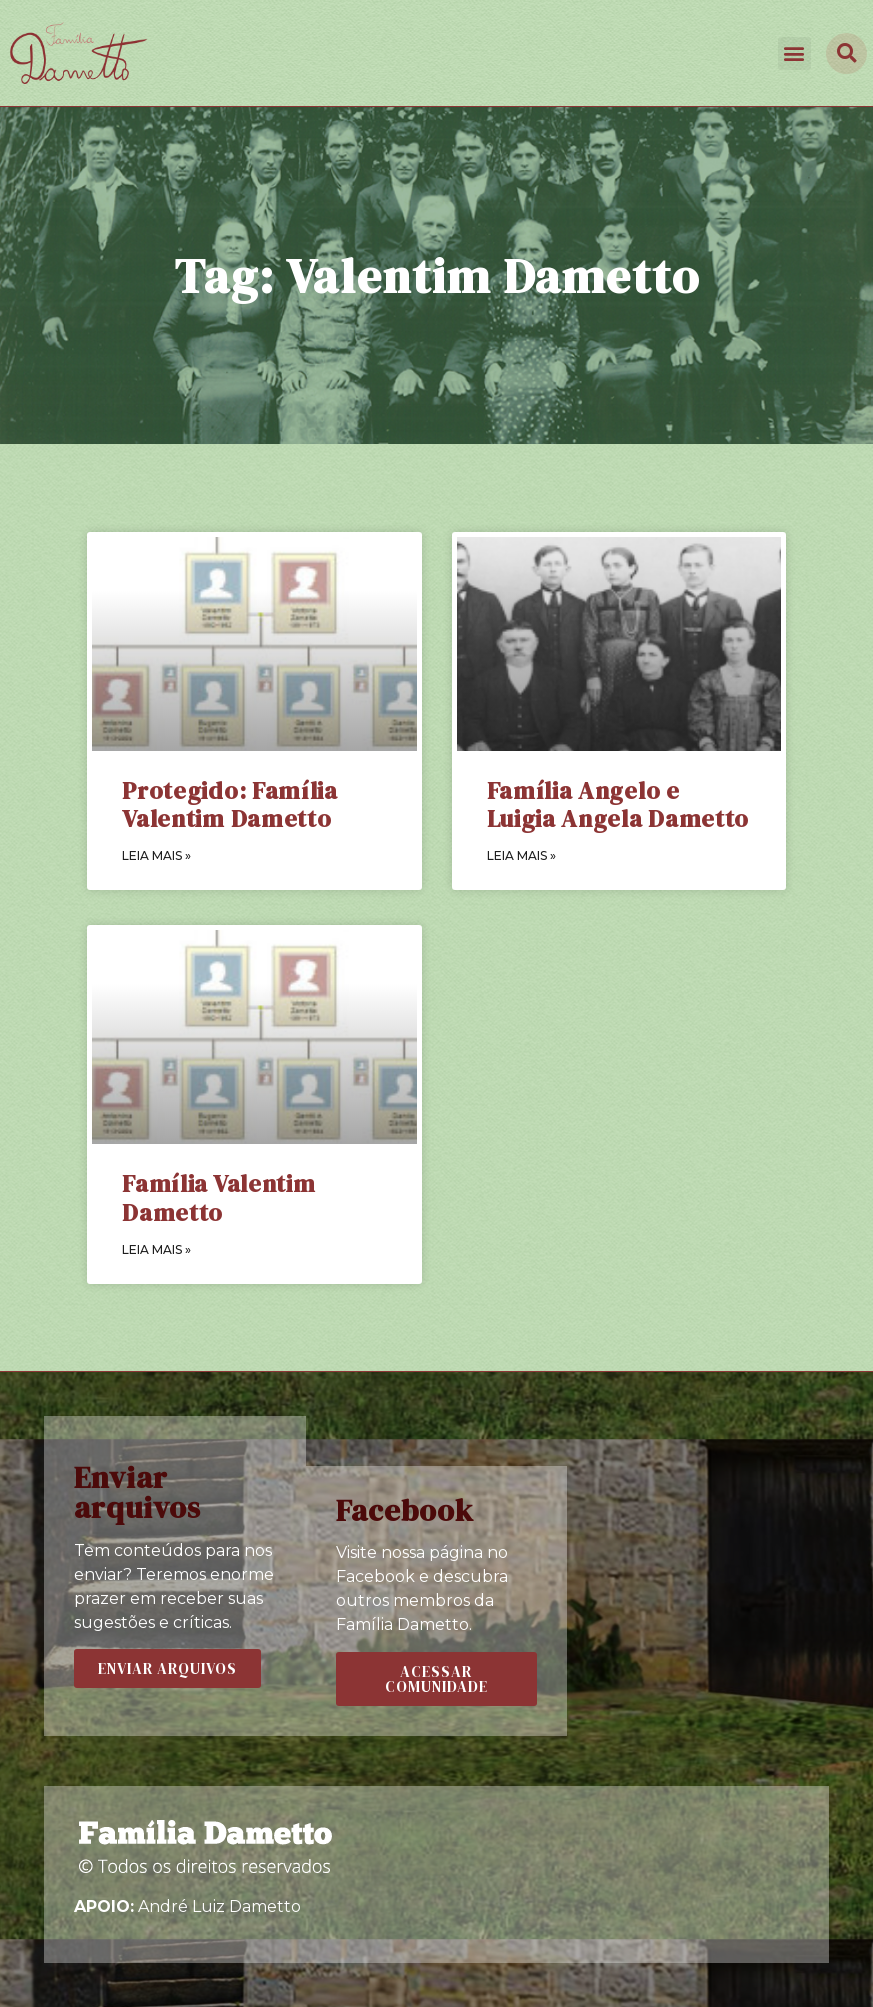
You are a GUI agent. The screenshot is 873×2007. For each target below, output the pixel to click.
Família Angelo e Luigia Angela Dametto (618, 805)
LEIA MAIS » (156, 855)
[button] (794, 53)
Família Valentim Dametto (218, 1198)
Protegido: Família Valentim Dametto (230, 805)
